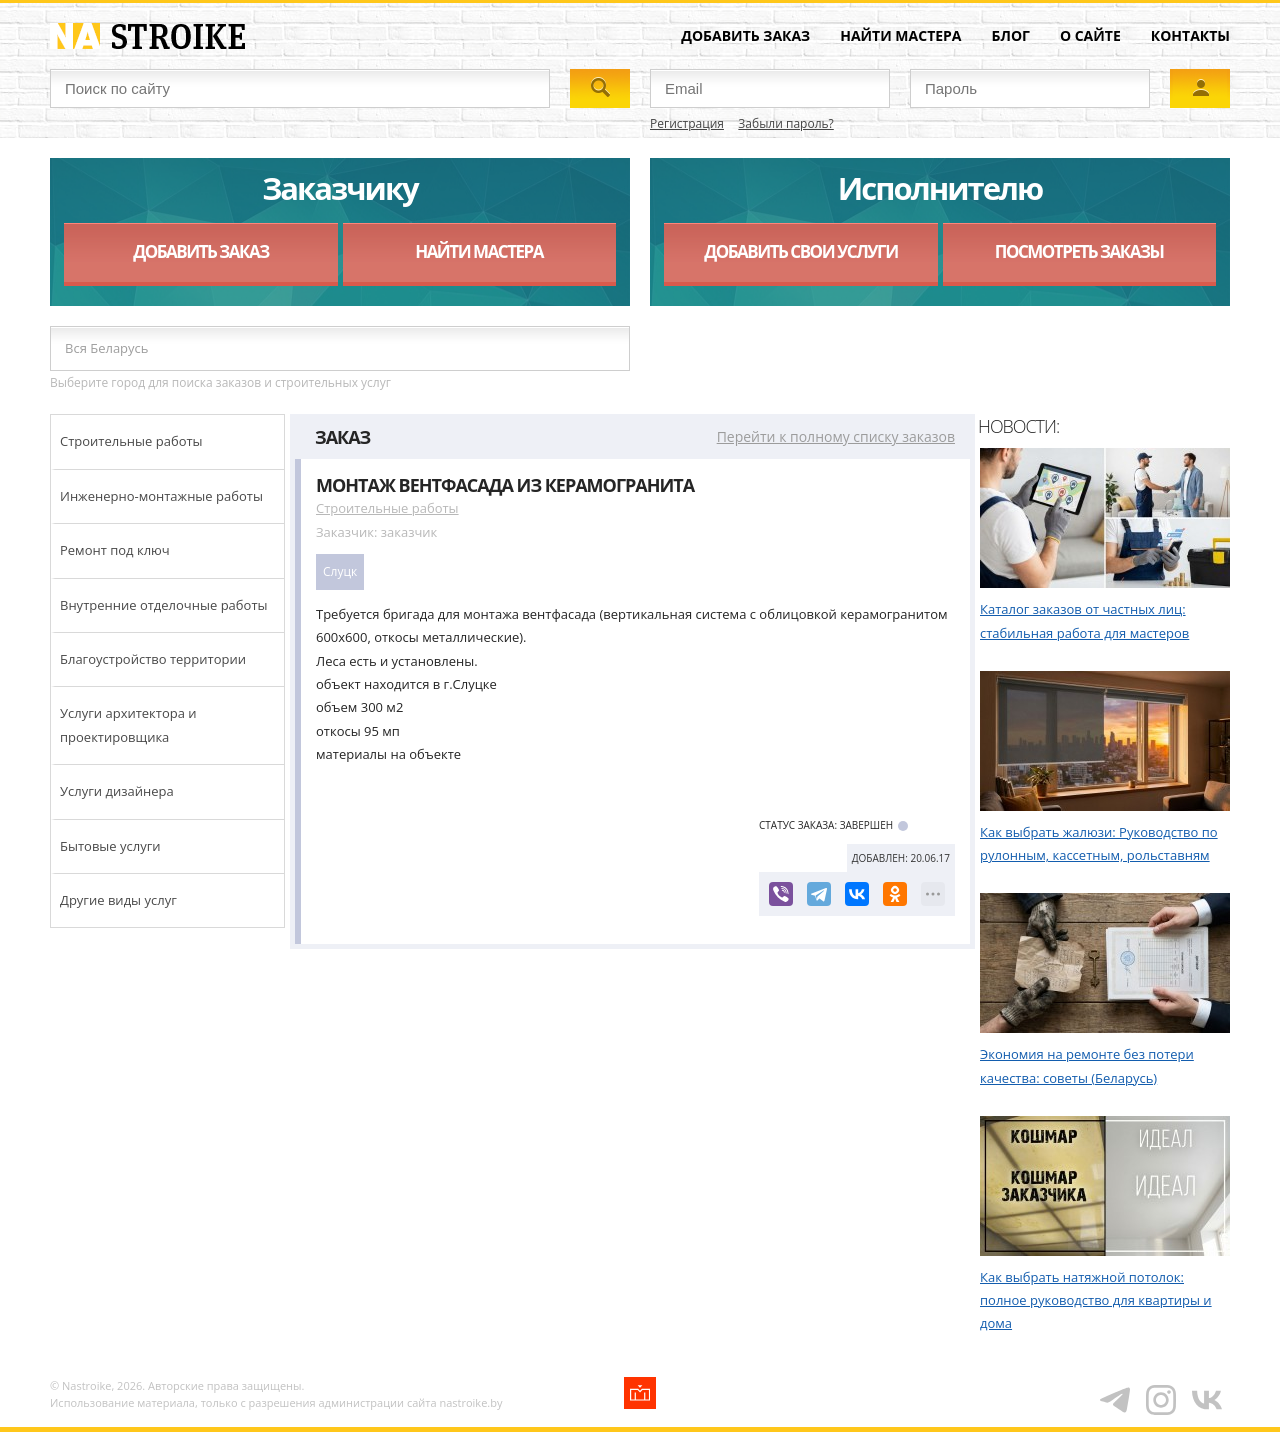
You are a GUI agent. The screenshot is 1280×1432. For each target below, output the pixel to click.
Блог (1011, 35)
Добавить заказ (745, 35)
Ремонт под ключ (115, 550)
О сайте (1090, 35)
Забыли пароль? (785, 123)
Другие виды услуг (118, 900)
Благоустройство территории (153, 659)
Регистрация (687, 123)
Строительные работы (131, 441)
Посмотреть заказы (1079, 251)
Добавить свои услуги (800, 251)
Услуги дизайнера (117, 791)
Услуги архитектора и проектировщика (128, 724)
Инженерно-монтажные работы (161, 496)
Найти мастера (900, 35)
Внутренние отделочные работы (164, 605)
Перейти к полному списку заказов (836, 436)
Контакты (1190, 35)
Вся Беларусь (106, 348)
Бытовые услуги (110, 846)
